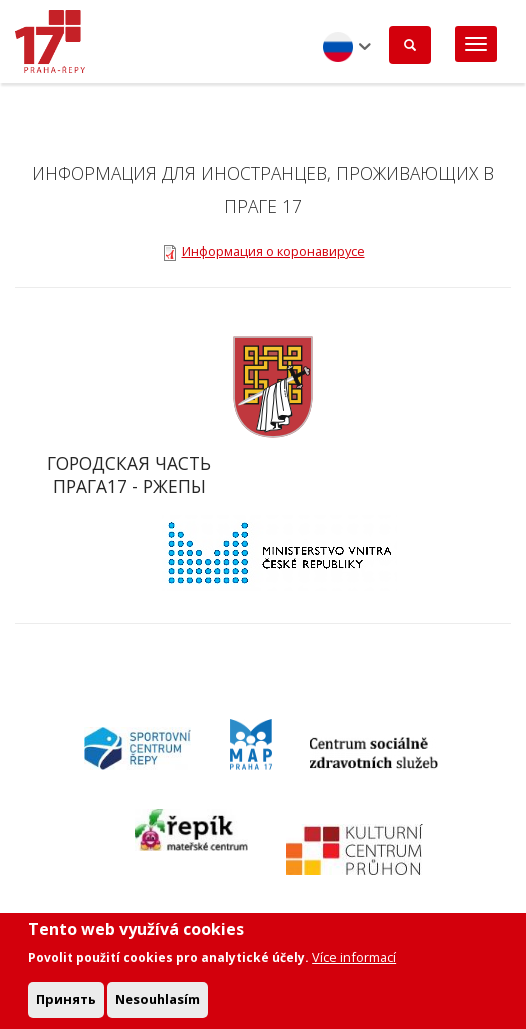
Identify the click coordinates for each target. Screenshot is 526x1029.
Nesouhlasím (157, 1006)
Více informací (354, 963)
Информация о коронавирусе (273, 251)
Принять (66, 1006)
